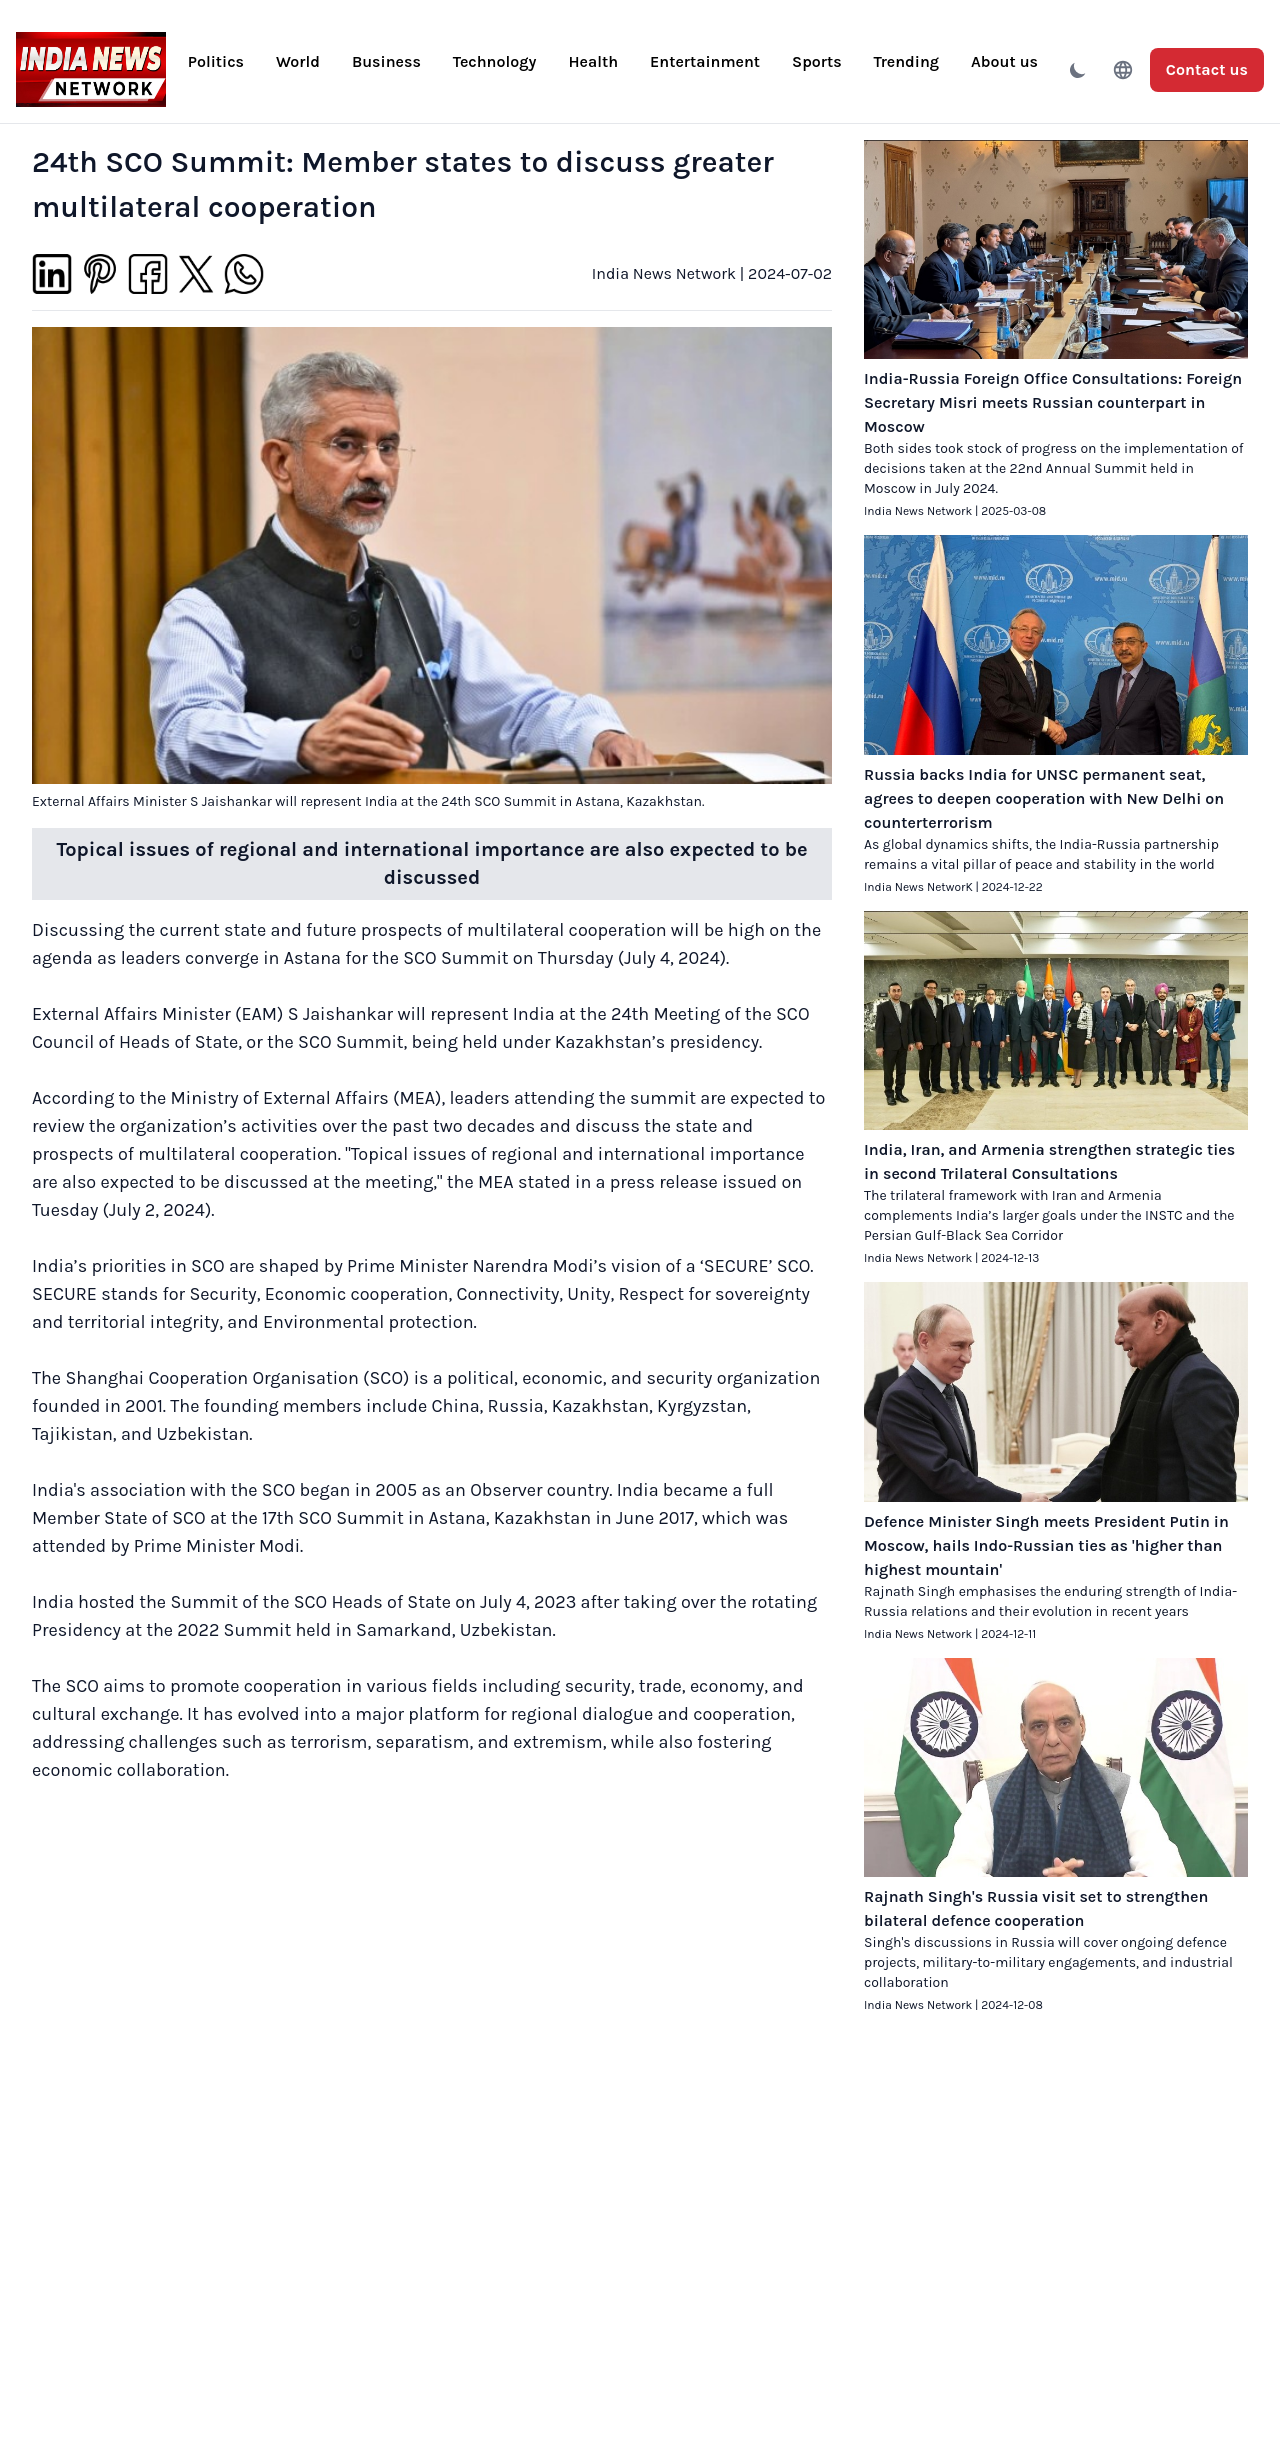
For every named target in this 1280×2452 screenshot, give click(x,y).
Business (386, 61)
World (298, 61)
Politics (216, 61)
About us (1004, 61)
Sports (816, 61)
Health (593, 61)
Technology (495, 61)
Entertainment (705, 61)
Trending (906, 61)
